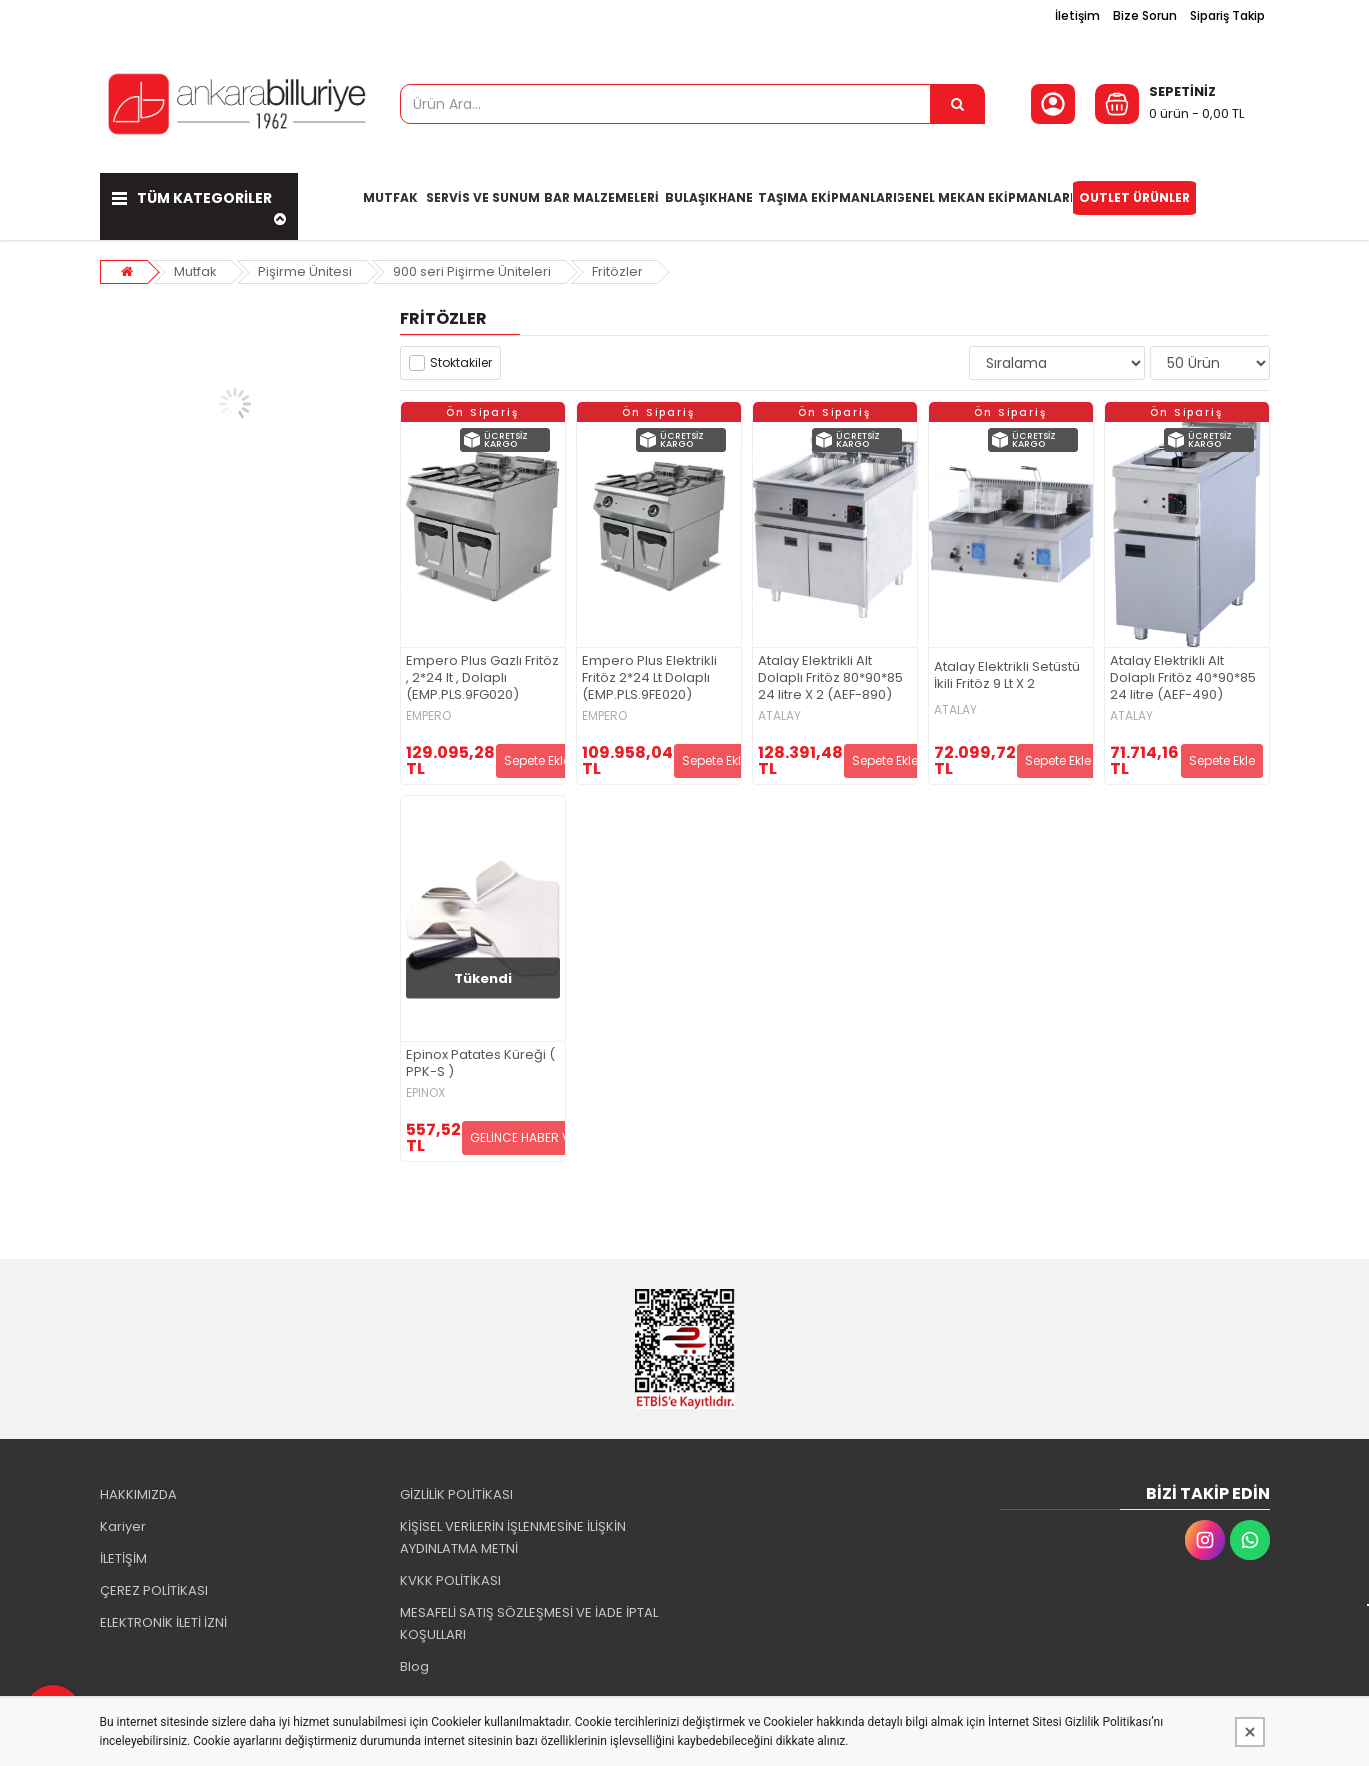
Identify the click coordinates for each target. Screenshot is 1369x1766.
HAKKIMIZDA (138, 1494)
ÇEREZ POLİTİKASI (154, 1590)
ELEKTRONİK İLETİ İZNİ (163, 1622)
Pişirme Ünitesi (305, 271)
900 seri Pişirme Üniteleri (472, 271)
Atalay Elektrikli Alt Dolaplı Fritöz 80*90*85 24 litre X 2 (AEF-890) (830, 678)
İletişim (1077, 15)
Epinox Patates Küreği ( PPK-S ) (480, 1064)
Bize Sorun (1145, 15)
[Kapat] (1250, 1732)
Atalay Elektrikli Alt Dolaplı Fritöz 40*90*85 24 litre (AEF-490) (1183, 678)
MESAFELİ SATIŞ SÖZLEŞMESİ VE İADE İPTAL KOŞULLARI (529, 1623)
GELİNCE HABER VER (527, 1137)
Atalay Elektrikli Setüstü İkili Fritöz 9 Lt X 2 (1007, 676)
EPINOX (425, 1093)
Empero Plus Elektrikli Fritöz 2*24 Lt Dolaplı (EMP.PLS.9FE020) (649, 678)
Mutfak (195, 271)
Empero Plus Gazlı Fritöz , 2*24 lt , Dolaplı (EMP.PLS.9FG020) (482, 678)
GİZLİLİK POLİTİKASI (456, 1494)
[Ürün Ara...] (958, 104)
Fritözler (617, 271)
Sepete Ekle (537, 760)
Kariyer (123, 1526)
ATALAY (779, 716)
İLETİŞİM (123, 1558)
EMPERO (428, 716)
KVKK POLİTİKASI (450, 1580)
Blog (414, 1666)
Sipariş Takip (1227, 15)
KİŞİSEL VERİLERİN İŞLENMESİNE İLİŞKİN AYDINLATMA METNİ (513, 1537)
